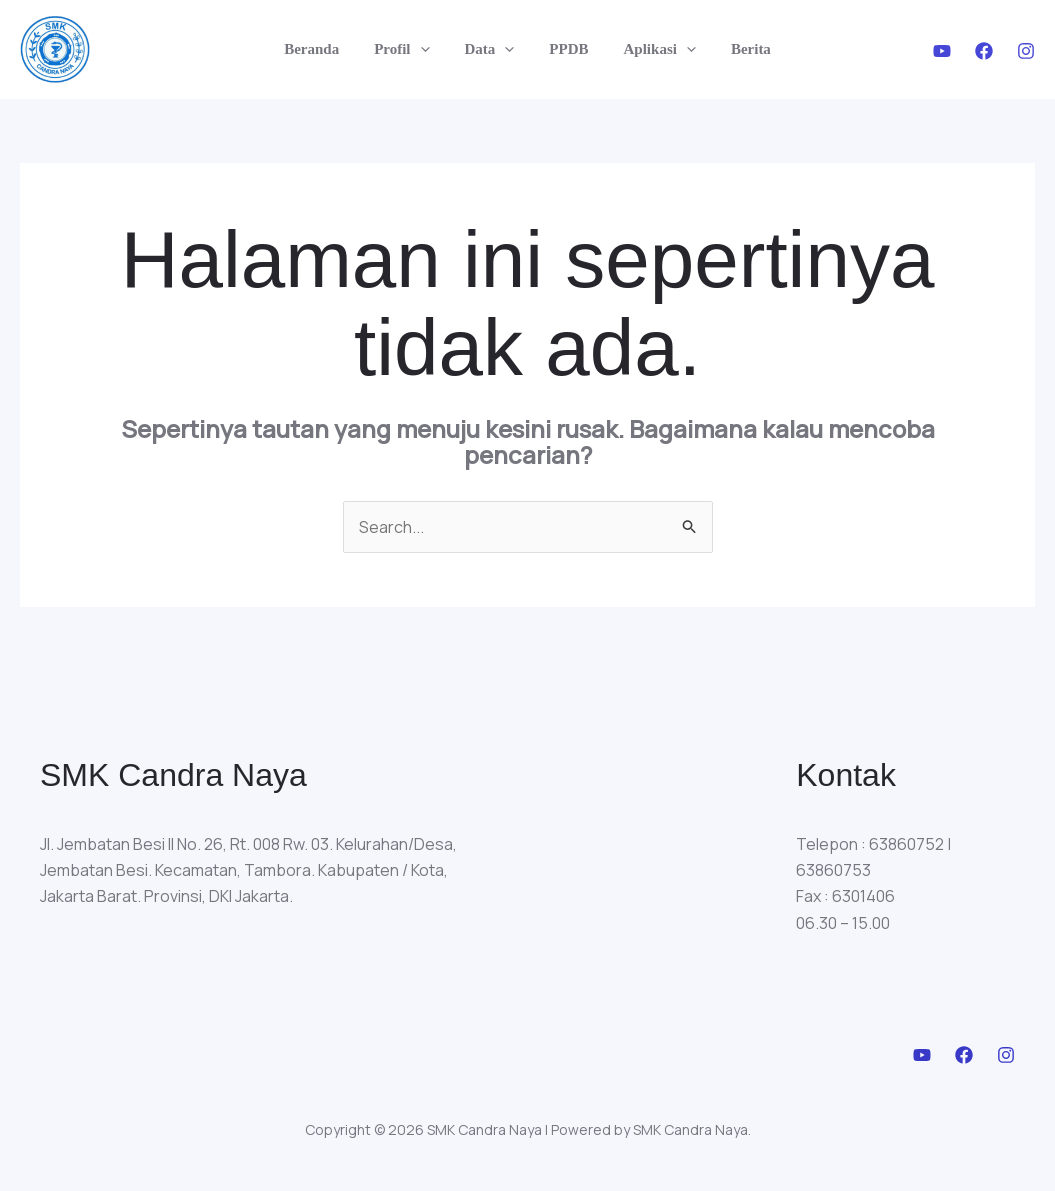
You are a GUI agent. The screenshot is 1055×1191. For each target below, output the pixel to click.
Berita (738, 49)
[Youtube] (942, 51)
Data (492, 49)
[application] (427, 49)
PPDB (566, 49)
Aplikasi (652, 49)
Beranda (324, 49)
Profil (409, 49)
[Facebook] (984, 51)
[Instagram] (1026, 51)
